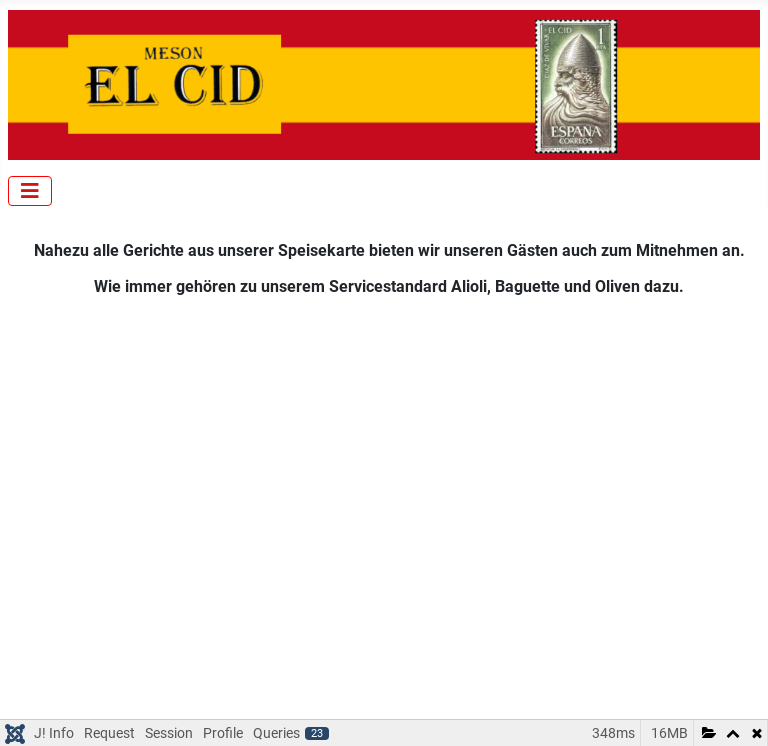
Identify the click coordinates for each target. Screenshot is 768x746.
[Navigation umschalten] (30, 191)
